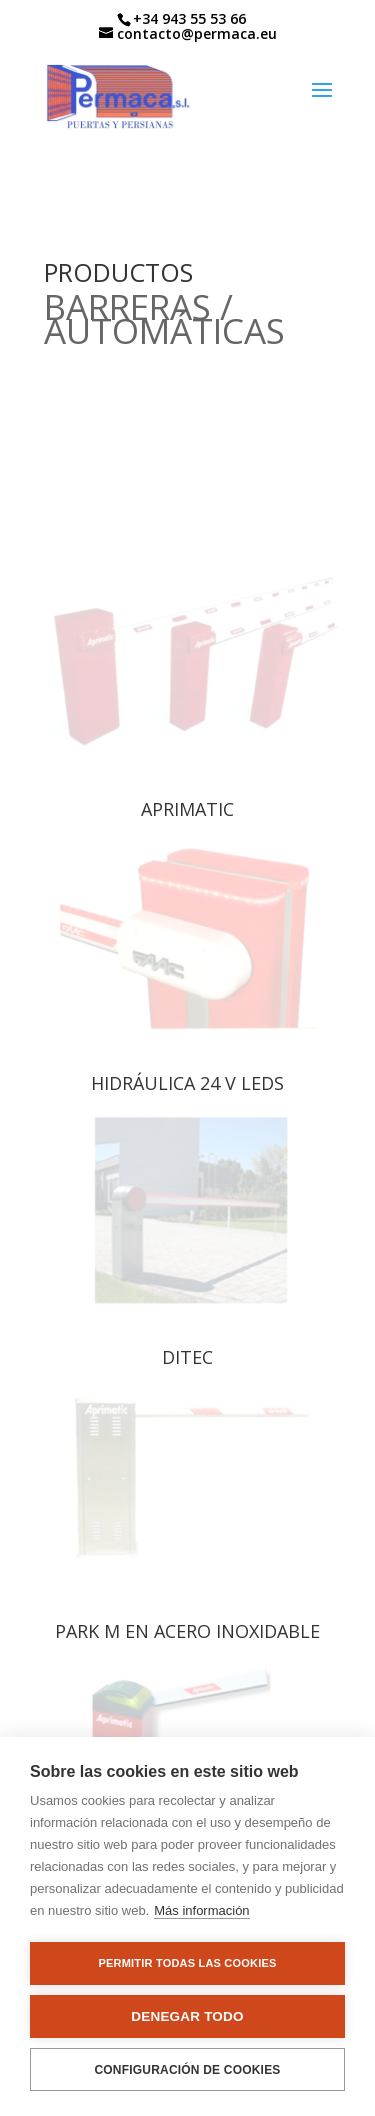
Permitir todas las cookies (188, 1963)
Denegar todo (187, 2016)
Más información (201, 1910)
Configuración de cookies (187, 2070)
